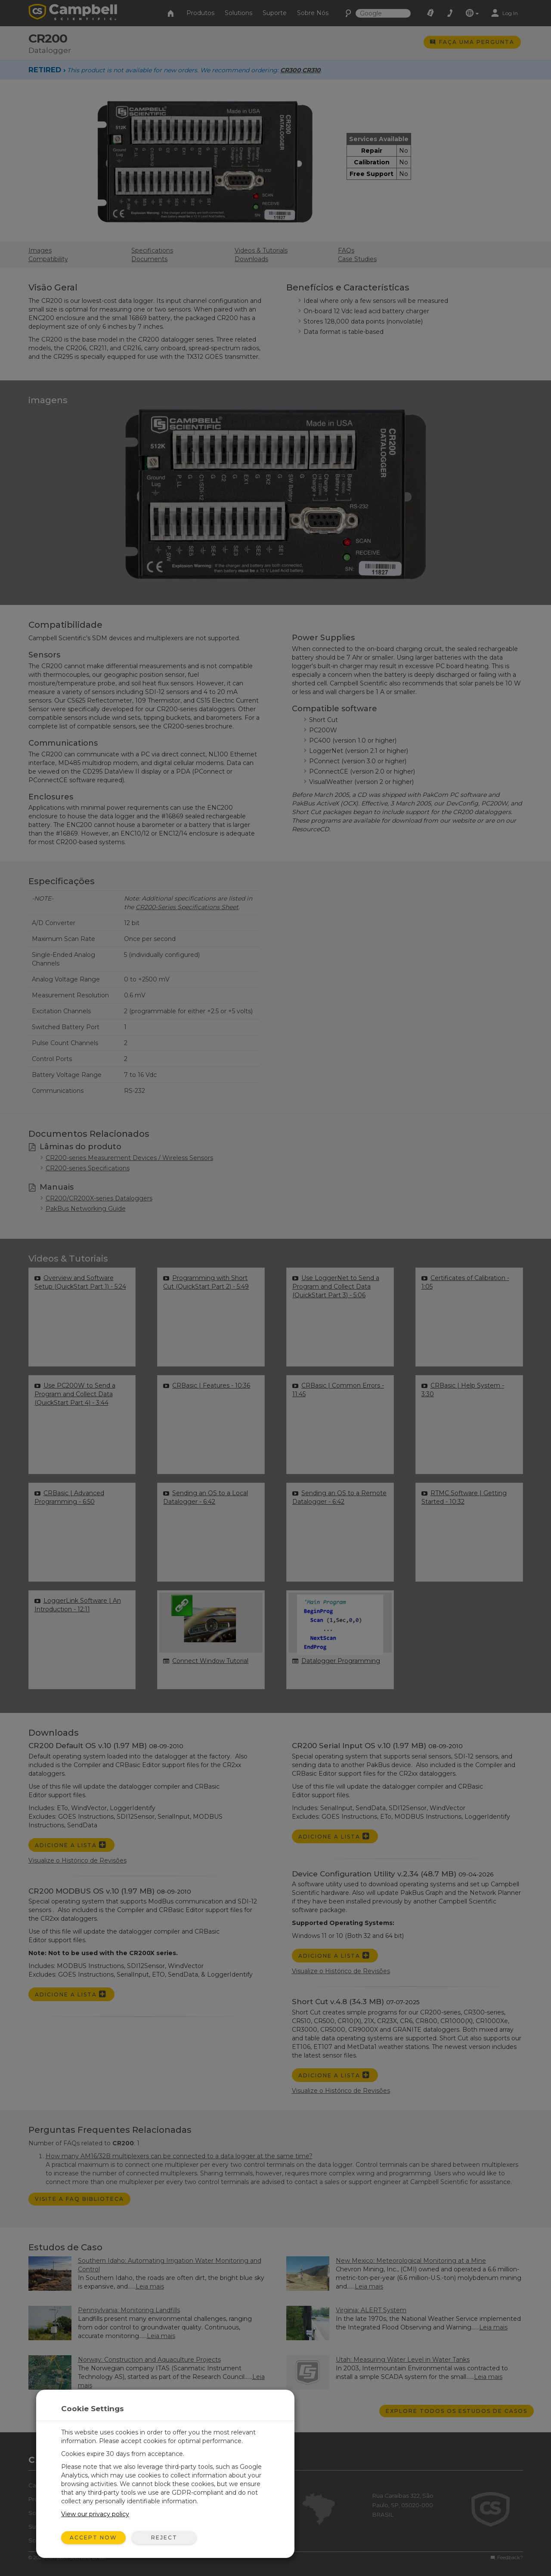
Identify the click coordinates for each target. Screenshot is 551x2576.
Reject (164, 2537)
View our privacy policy (95, 2514)
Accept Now (93, 2537)
